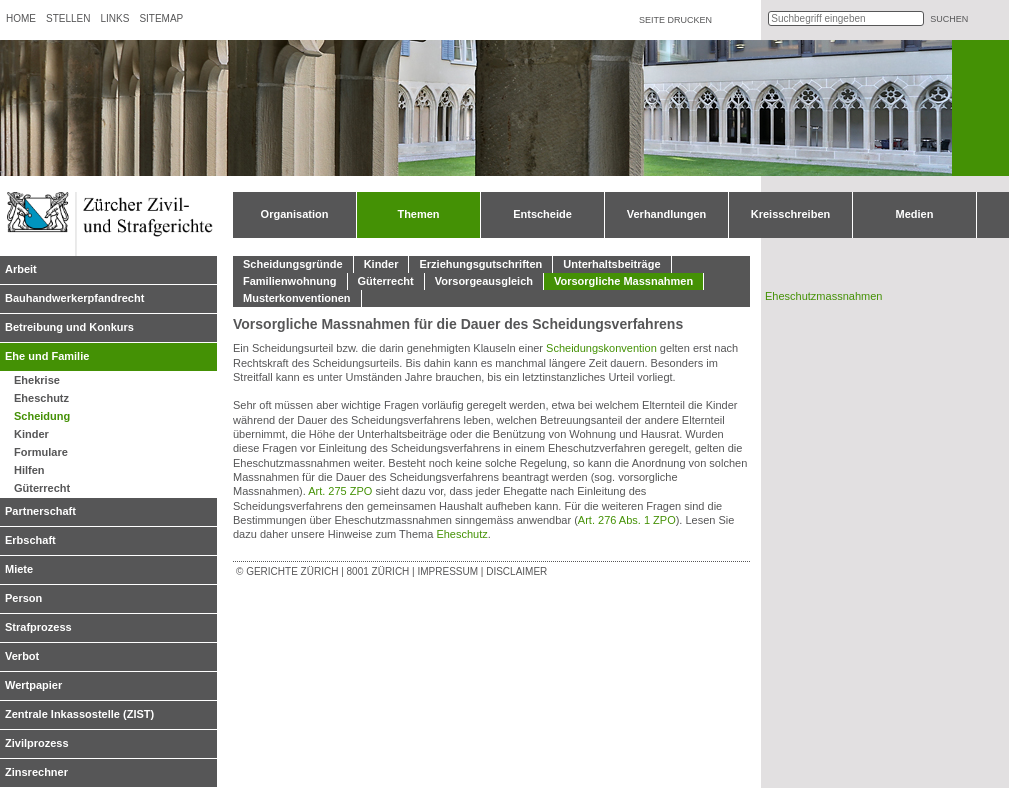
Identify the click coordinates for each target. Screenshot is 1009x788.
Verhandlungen (666, 214)
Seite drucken (675, 20)
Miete (19, 569)
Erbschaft (30, 540)
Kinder (31, 434)
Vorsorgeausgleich (484, 281)
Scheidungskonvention (601, 348)
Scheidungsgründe (293, 264)
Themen (418, 214)
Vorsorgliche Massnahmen (623, 281)
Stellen (68, 18)
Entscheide (542, 214)
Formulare (41, 452)
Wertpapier (33, 685)
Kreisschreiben (790, 214)
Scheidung (42, 416)
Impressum (447, 571)
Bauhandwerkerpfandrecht (74, 298)
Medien (915, 214)
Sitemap (161, 18)
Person (23, 598)
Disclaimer (516, 571)
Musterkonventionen (297, 298)
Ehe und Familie (47, 356)
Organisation (295, 214)
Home (21, 18)
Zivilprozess (37, 743)
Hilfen (29, 470)
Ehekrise (37, 380)
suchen (949, 19)
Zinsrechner (36, 772)
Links (114, 18)
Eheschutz (41, 398)
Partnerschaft (40, 511)
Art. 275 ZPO (340, 491)
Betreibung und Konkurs (69, 327)
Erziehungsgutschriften (480, 264)
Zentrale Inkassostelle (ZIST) (79, 714)
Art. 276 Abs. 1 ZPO (627, 520)
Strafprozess (38, 627)
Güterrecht (42, 488)
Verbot (22, 656)
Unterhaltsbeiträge (611, 264)
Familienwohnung (290, 281)
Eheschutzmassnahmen (823, 296)
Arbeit (21, 269)
